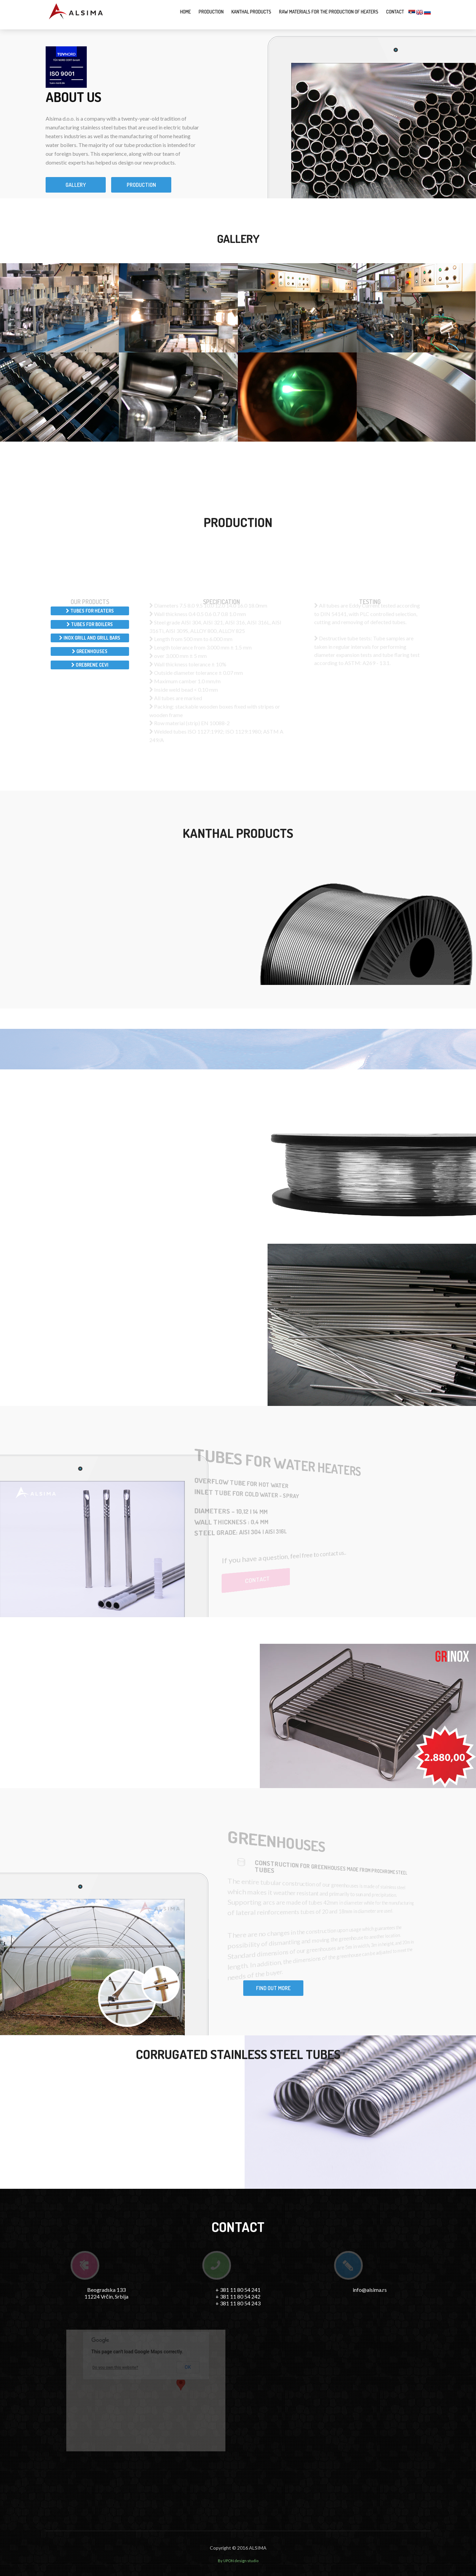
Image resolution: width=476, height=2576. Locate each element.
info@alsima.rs (370, 2289)
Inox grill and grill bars (89, 638)
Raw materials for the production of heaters (328, 12)
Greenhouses (89, 651)
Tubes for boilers (90, 624)
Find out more (273, 1988)
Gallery (76, 184)
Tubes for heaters (90, 611)
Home (185, 12)
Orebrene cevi (89, 665)
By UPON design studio (238, 2560)
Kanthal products (251, 12)
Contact (395, 12)
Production (211, 12)
